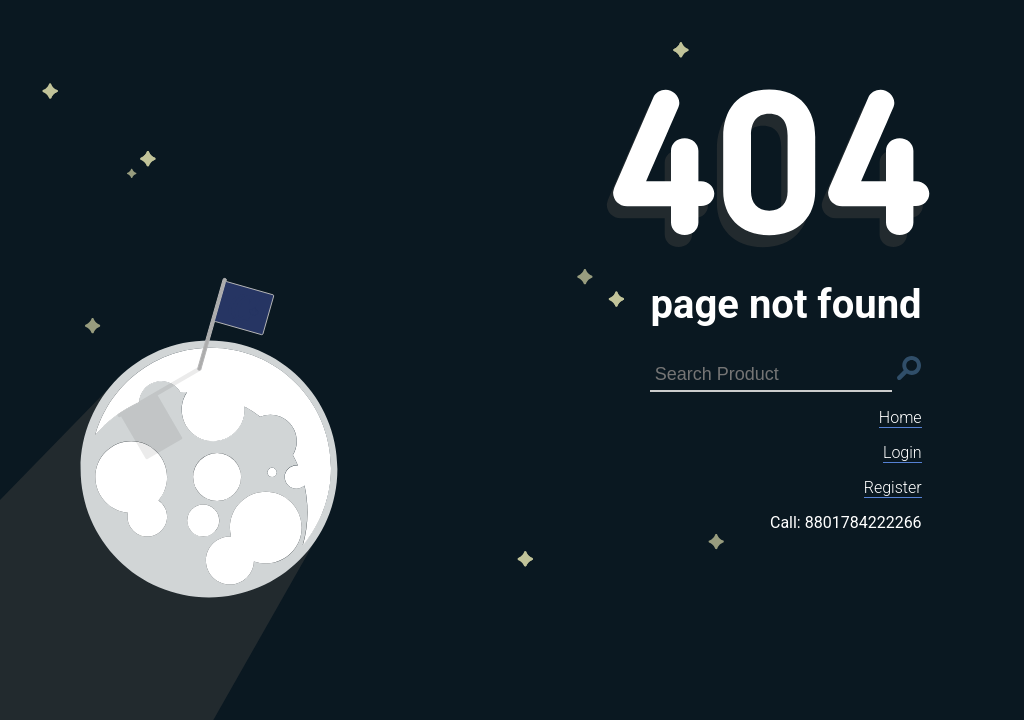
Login (902, 452)
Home (900, 417)
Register (893, 487)
